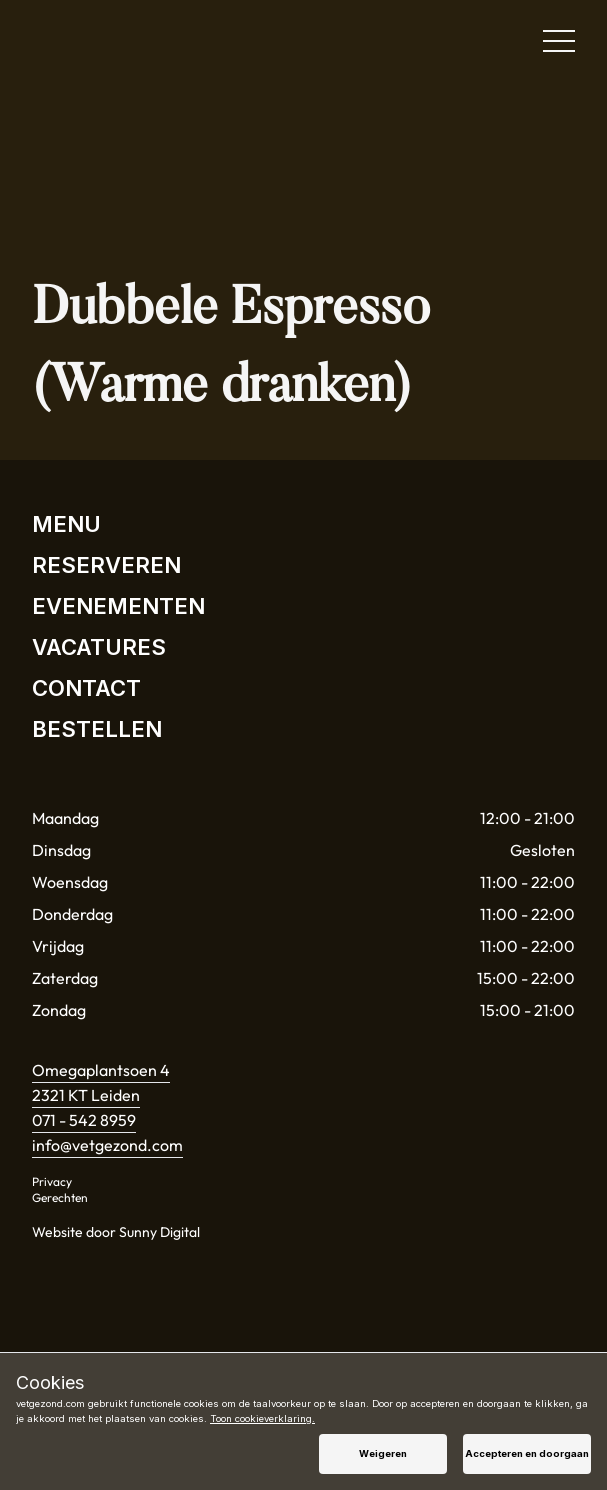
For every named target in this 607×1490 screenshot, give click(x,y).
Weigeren (383, 1453)
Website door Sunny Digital (116, 1232)
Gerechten (60, 1197)
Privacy (52, 1181)
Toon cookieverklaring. (262, 1418)
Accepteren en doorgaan (527, 1453)
